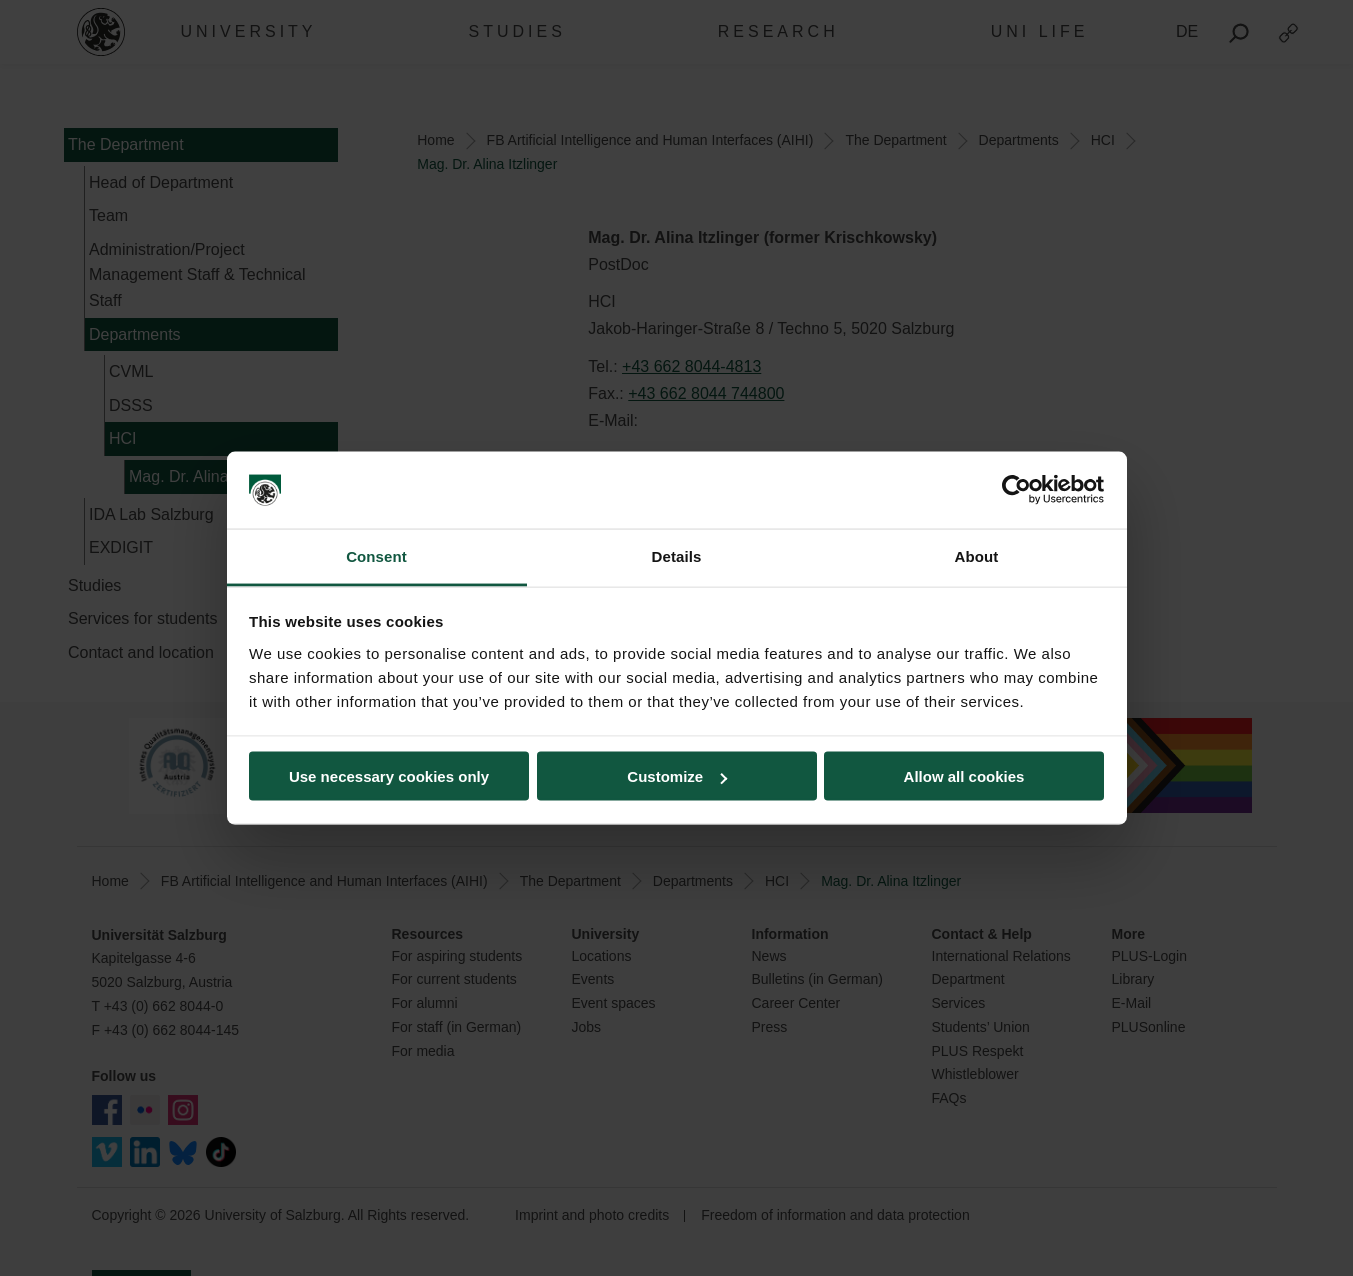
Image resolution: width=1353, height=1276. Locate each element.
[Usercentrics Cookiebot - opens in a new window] (1016, 490)
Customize (677, 776)
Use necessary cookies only (389, 776)
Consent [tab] (376, 555)
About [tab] (977, 555)
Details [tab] (677, 555)
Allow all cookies (964, 776)
